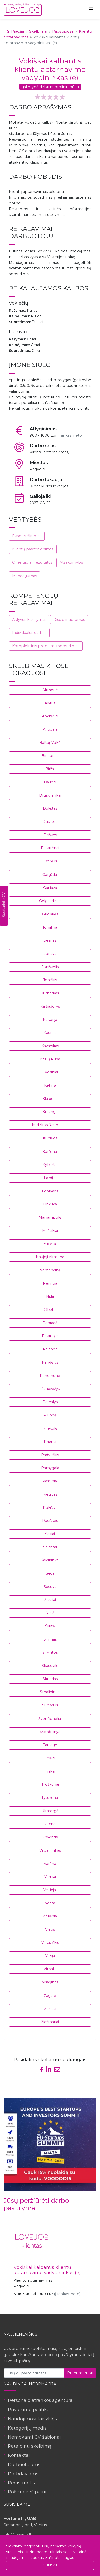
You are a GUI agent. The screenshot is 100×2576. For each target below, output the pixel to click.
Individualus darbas (29, 632)
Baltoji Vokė (50, 742)
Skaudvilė (50, 1665)
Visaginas (50, 1982)
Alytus (50, 703)
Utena (50, 1824)
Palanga (50, 1349)
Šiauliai (50, 1600)
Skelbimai (38, 31)
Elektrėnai (50, 848)
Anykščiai (50, 716)
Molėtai (50, 1244)
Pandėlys (50, 1362)
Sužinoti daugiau (59, 2557)
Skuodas (50, 1679)
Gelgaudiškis (50, 901)
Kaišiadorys (50, 1006)
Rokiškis (50, 1507)
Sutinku (50, 2565)
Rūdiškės (50, 1520)
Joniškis (50, 980)
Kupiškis (50, 1138)
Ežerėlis (50, 861)
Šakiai (50, 1534)
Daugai (50, 782)
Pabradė (50, 1323)
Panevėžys (50, 1388)
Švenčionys (50, 1732)
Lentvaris (50, 1191)
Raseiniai (50, 1481)
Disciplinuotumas (69, 619)
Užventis (50, 1837)
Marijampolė (50, 1217)
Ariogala (50, 729)
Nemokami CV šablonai (34, 2437)
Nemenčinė (50, 1270)
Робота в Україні (27, 2492)
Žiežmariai (50, 2022)
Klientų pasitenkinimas (32, 549)
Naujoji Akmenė (50, 1257)
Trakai (50, 1771)
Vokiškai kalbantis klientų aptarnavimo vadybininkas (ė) (47, 2270)
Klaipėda (50, 1098)
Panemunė (50, 1375)
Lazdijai (50, 1178)
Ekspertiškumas (26, 536)
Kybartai (50, 1164)
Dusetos (50, 821)
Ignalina (50, 927)
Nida (50, 1296)
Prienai (50, 1441)
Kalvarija (50, 1019)
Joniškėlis (50, 967)
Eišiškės (50, 835)
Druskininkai (50, 795)
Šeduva (50, 1586)
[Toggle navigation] (90, 9)
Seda (50, 1573)
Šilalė (50, 1613)
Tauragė (50, 1745)
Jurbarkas (50, 993)
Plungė (50, 1415)
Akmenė (50, 690)
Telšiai (50, 1758)
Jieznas (50, 940)
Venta (50, 1903)
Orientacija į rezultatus (32, 562)
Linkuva (50, 1204)
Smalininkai (50, 1692)
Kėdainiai (50, 1072)
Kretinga (50, 1112)
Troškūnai (50, 1784)
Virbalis (50, 1969)
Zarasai (50, 2008)
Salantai (50, 1547)
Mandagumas (24, 576)
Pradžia (15, 31)
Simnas (50, 1639)
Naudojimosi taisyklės (32, 2419)
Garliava (50, 888)
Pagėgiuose (63, 31)
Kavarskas (50, 1046)
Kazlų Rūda (50, 1059)
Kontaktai (19, 2455)
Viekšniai (50, 1916)
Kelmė (50, 1085)
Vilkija (50, 1956)
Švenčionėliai (50, 1718)
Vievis (50, 1929)
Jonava (50, 953)
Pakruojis (50, 1336)
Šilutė (50, 1626)
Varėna (50, 1863)
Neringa (50, 1283)
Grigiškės (50, 914)
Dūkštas (50, 808)
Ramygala (50, 1468)
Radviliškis (50, 1455)
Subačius (50, 1705)
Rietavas (50, 1494)
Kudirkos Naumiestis (50, 1125)
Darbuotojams (24, 2464)
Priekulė (50, 1428)
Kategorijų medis (27, 2428)
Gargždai (50, 874)
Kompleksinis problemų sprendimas (45, 646)
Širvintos (50, 1652)
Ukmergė (50, 1811)
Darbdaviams (23, 2474)
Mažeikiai (50, 1230)
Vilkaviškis (50, 1942)
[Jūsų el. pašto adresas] (34, 2373)
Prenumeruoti (80, 2373)
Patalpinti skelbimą (30, 2446)
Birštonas (50, 756)
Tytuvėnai (50, 1797)
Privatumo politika (29, 2409)
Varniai (50, 1876)
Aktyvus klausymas (29, 619)
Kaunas (50, 1032)
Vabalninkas (50, 1850)
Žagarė (50, 1995)
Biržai (50, 769)
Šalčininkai (50, 1560)
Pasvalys (50, 1402)
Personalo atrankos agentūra (40, 2400)
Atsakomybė (71, 562)
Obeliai (50, 1309)
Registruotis (21, 2483)
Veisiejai (50, 1890)
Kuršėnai (50, 1151)
